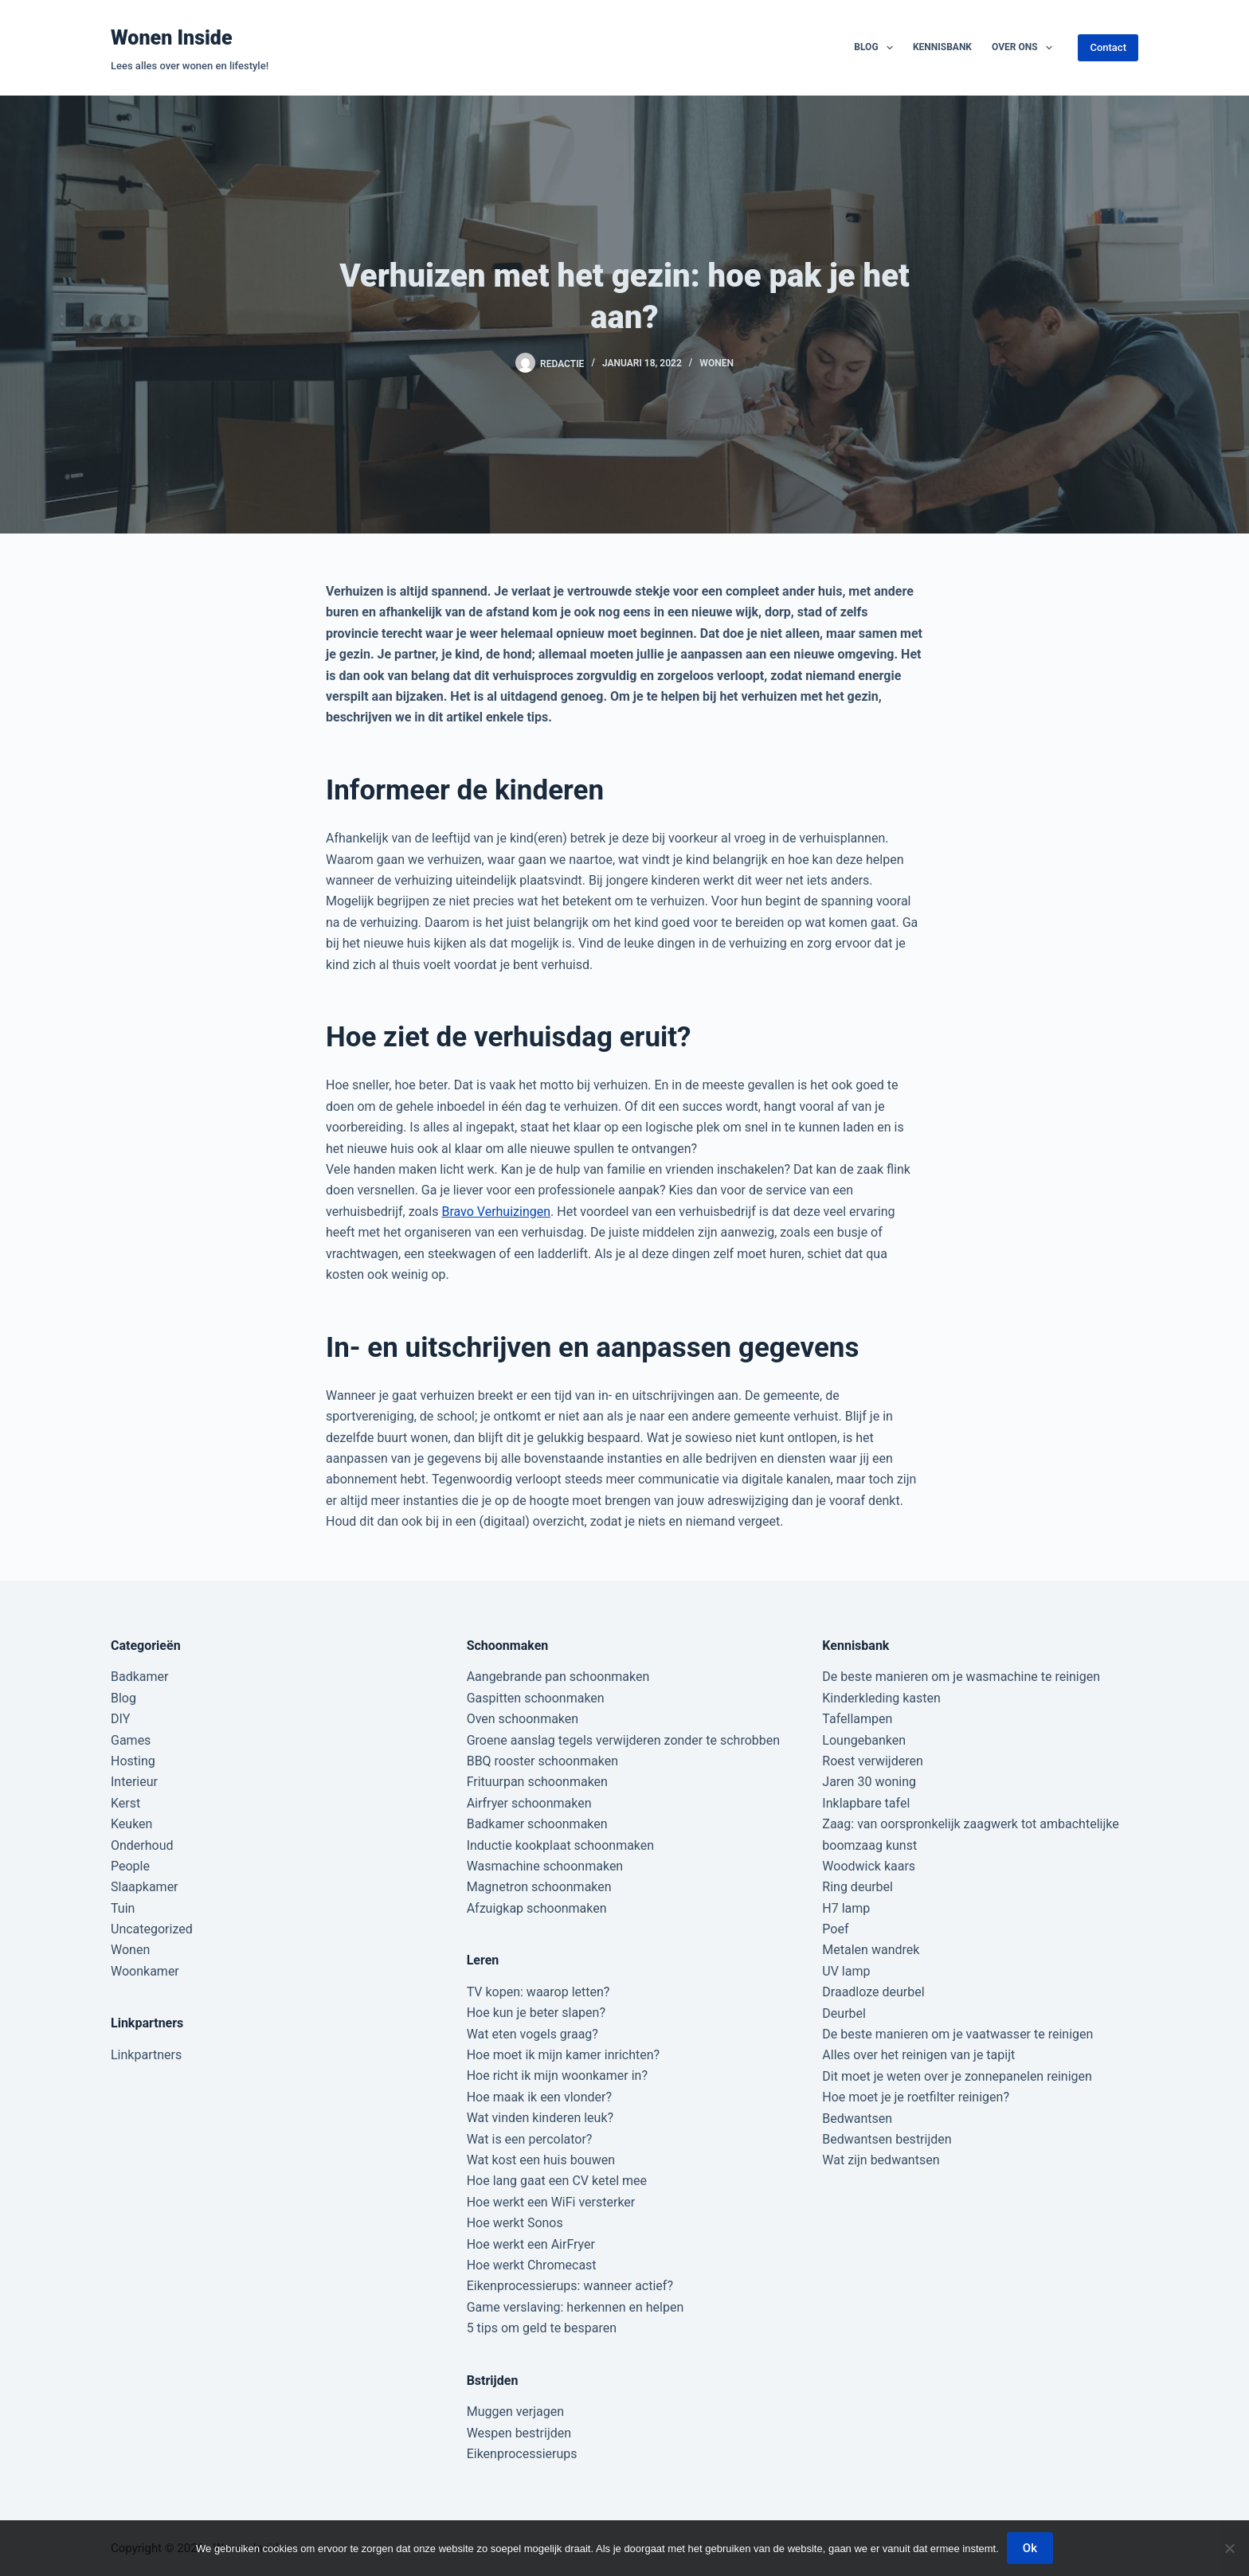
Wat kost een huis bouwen (541, 2160)
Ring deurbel (857, 1886)
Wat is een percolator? (530, 2139)
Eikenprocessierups (522, 2453)
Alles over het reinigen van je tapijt (918, 2054)
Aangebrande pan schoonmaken (558, 1676)
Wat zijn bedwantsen (880, 2160)
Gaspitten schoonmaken (536, 1698)
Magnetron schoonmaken (539, 1886)
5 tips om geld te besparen (542, 2328)
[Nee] (1229, 2548)
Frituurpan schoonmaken (537, 1781)
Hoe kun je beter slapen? (536, 2012)
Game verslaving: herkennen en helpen (575, 2307)
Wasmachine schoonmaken (545, 1866)
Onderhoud (142, 1845)
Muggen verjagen (515, 2411)
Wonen (716, 363)
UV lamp (846, 1971)
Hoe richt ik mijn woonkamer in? (557, 2075)
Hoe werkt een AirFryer (531, 2244)
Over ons (1025, 47)
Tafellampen (857, 1718)
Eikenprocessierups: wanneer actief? (570, 2285)
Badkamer (139, 1676)
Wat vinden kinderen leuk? (540, 2117)
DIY (120, 1718)
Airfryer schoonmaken (529, 1803)
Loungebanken (864, 1740)
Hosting (133, 1761)
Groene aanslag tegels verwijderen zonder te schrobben (623, 1740)
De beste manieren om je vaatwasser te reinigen (957, 2034)
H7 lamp (846, 1908)
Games (131, 1740)
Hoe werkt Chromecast (532, 2265)
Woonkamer (145, 1971)
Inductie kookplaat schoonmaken (560, 1845)
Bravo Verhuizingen (495, 1211)
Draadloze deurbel (873, 1991)
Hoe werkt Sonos (515, 2222)
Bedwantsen (857, 2118)
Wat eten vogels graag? (532, 2034)
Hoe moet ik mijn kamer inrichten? (563, 2054)
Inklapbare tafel (866, 1803)
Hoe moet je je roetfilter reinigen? (915, 2097)
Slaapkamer (144, 1886)
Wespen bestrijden (519, 2433)
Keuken (131, 1823)
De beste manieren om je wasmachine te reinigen (961, 1676)
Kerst (125, 1803)
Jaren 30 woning (869, 1781)
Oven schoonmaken (522, 1718)
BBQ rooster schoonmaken (542, 1761)
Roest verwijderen (872, 1761)
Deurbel (844, 2013)
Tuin (123, 1908)
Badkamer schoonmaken (537, 1823)
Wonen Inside (172, 37)
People (130, 1866)
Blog (876, 47)
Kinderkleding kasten (881, 1698)
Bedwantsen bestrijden (886, 2139)
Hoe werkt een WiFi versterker (551, 2202)
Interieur (134, 1781)
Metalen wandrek (870, 1949)
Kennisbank (942, 47)
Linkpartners (146, 2054)
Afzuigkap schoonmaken (537, 1908)
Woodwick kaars (868, 1866)
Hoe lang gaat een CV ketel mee (557, 2180)
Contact (1108, 47)
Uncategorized (152, 1929)
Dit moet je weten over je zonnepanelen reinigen (957, 2076)
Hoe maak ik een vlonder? (539, 2097)
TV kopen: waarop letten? (538, 1991)
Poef (835, 1929)
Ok (1030, 2548)
